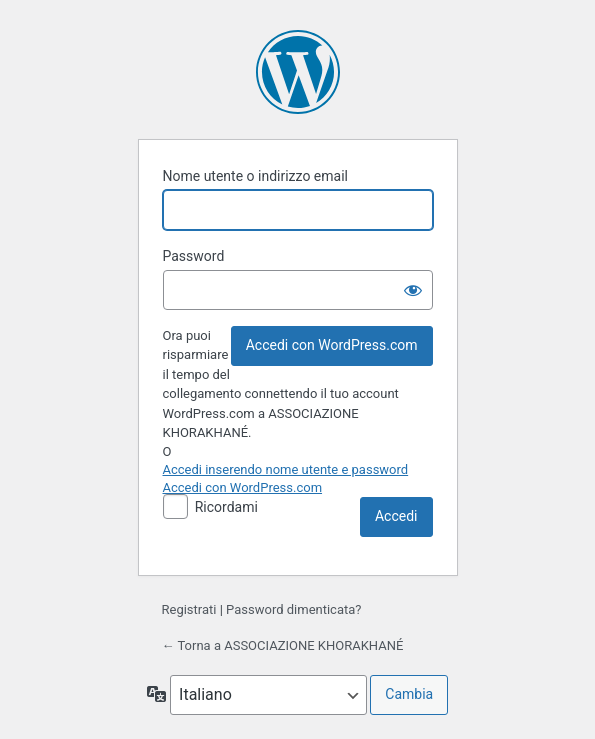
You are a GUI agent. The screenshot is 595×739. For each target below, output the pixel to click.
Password (194, 256)
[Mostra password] (413, 290)
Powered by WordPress (298, 72)
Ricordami (226, 507)
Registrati (189, 609)
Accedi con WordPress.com (332, 345)
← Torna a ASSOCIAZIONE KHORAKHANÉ (283, 645)
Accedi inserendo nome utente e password (286, 469)
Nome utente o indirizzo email (255, 176)
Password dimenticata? (293, 609)
